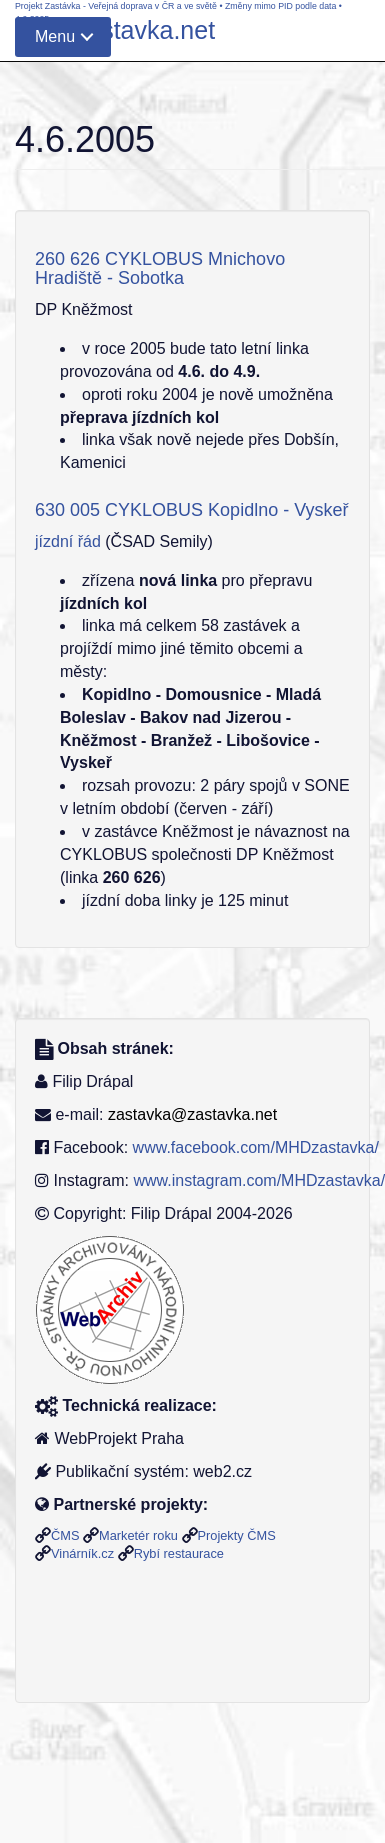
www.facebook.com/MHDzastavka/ (256, 1147)
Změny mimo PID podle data (280, 6)
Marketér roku (138, 1535)
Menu (55, 36)
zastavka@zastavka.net (192, 1114)
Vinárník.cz (82, 1553)
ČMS (65, 1535)
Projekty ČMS (237, 1535)
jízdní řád (68, 541)
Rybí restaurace (179, 1553)
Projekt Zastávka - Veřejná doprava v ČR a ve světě (116, 6)
